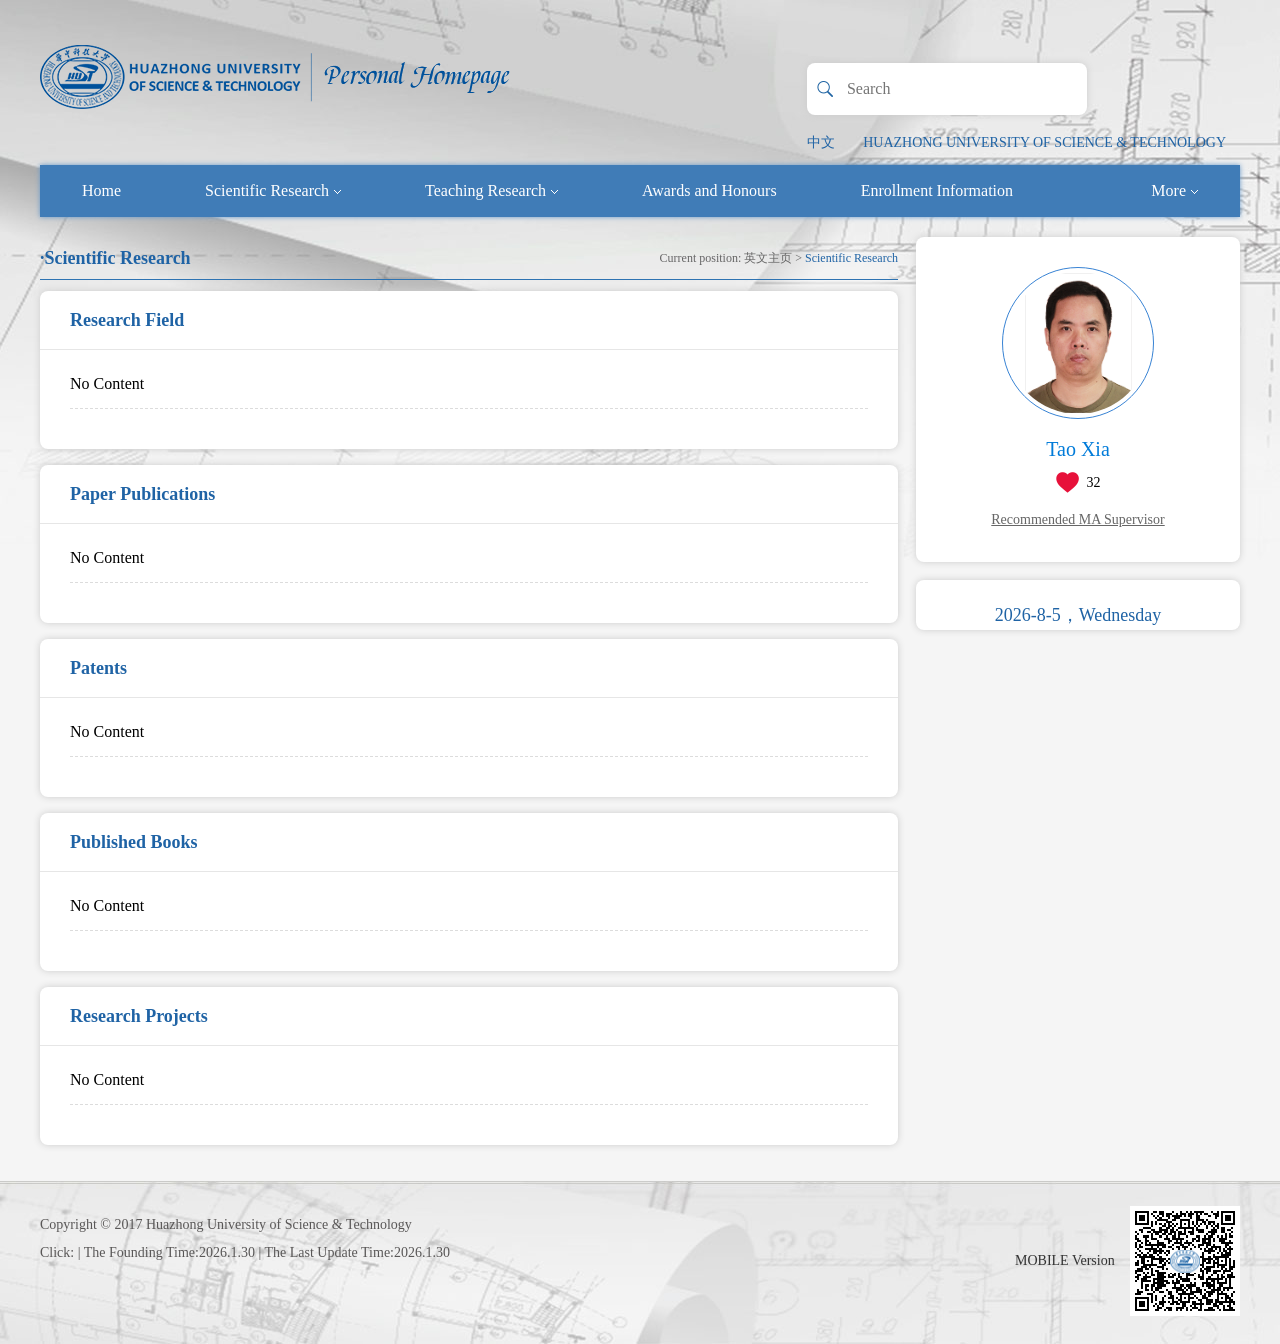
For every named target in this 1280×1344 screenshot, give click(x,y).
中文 (821, 142)
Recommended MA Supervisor (1077, 519)
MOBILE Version (1065, 1260)
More (1174, 190)
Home (101, 190)
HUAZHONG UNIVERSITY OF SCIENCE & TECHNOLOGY (1044, 142)
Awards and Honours (709, 190)
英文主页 (768, 258)
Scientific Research (273, 190)
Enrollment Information (937, 190)
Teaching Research (491, 190)
